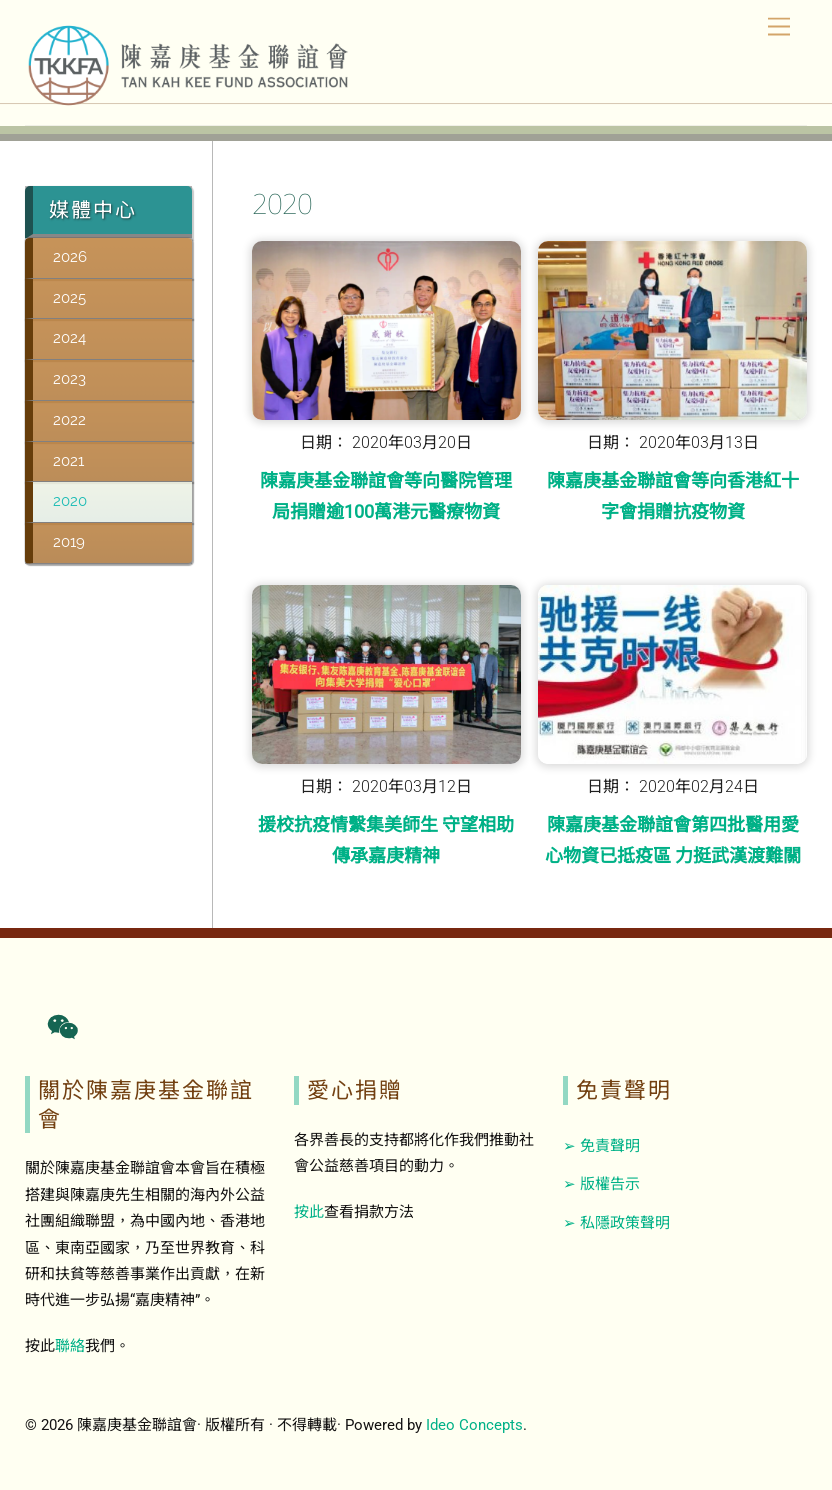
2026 (70, 257)
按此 (309, 1212)
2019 (69, 542)
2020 (70, 501)
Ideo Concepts (474, 1425)
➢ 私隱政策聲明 (616, 1223)
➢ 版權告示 (601, 1184)
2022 (69, 420)
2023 (69, 379)
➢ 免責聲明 (601, 1146)
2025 (69, 298)
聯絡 (70, 1346)
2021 (68, 461)
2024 (69, 338)
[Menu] (779, 27)
